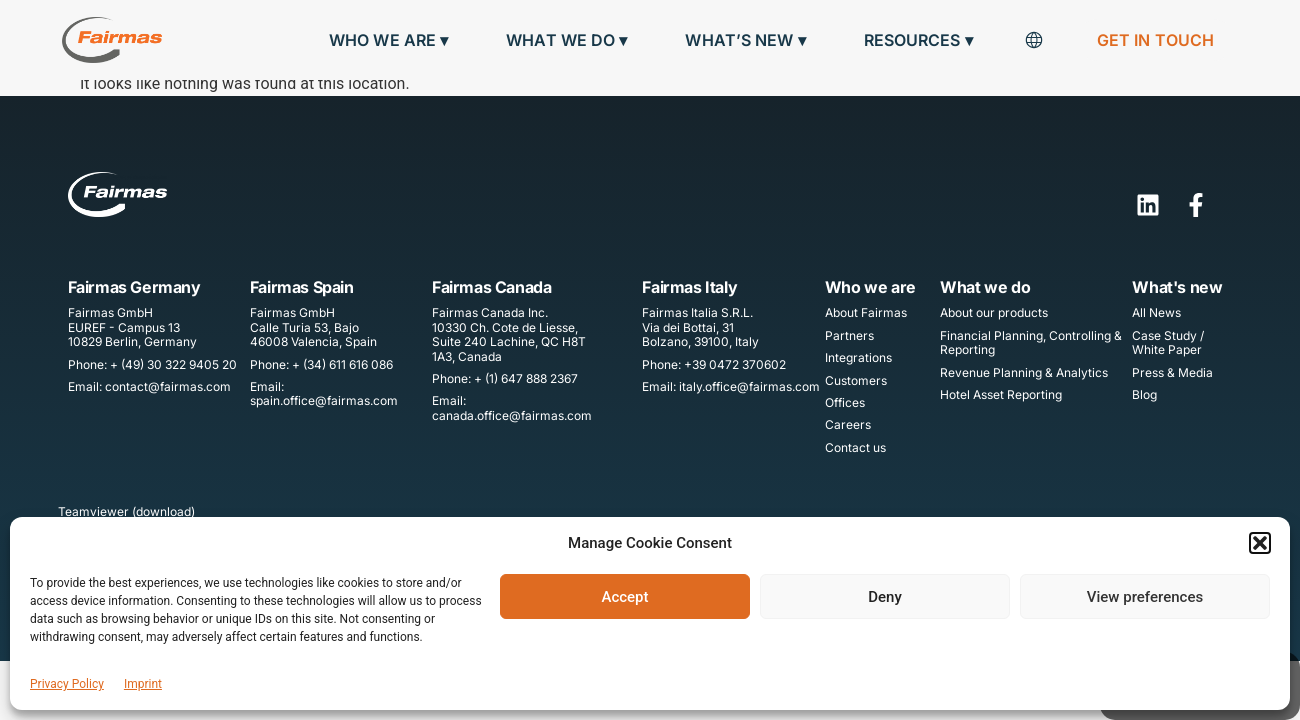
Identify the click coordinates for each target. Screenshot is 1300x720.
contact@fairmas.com (168, 386)
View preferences (1145, 597)
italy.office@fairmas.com (749, 386)
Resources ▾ (923, 40)
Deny (885, 597)
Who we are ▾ (393, 40)
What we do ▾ (571, 40)
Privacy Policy (67, 684)
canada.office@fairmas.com (512, 415)
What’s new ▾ (750, 40)
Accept (624, 597)
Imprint (143, 684)
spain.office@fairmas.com (324, 400)
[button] (1260, 543)
